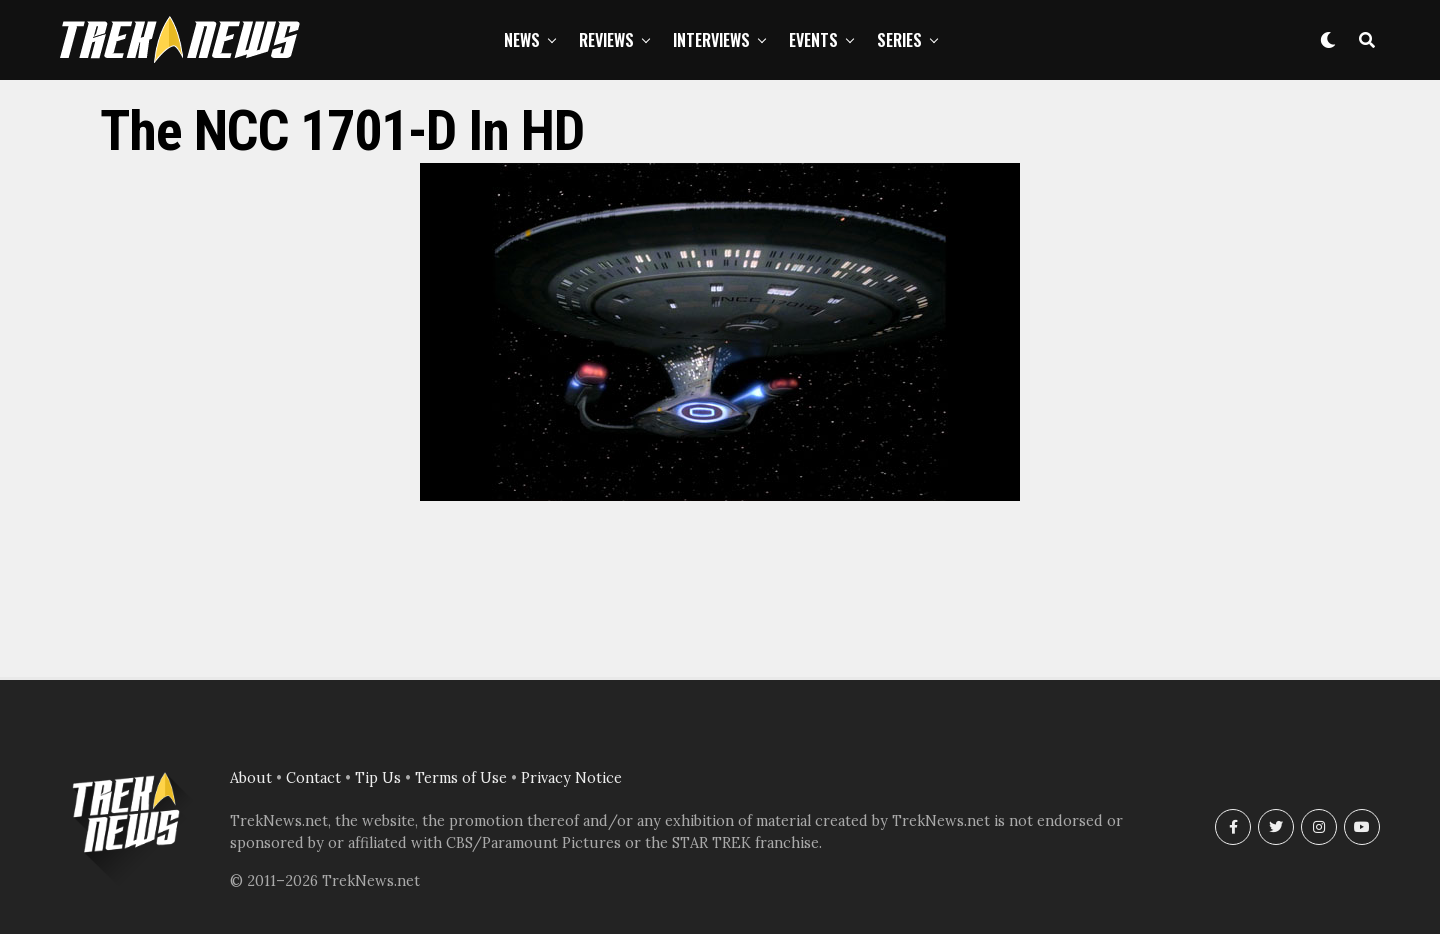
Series (899, 40)
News (522, 40)
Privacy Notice (571, 778)
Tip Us (378, 778)
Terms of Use (461, 778)
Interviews (711, 40)
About (251, 778)
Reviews (606, 40)
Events (813, 40)
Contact (313, 778)
